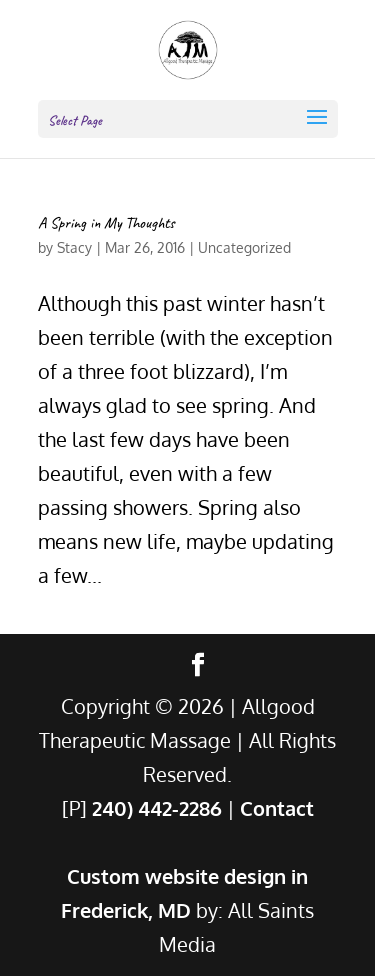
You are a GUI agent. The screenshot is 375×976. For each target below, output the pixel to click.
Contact (277, 808)
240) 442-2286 (157, 808)
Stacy (74, 247)
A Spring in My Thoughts (106, 223)
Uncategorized (244, 247)
